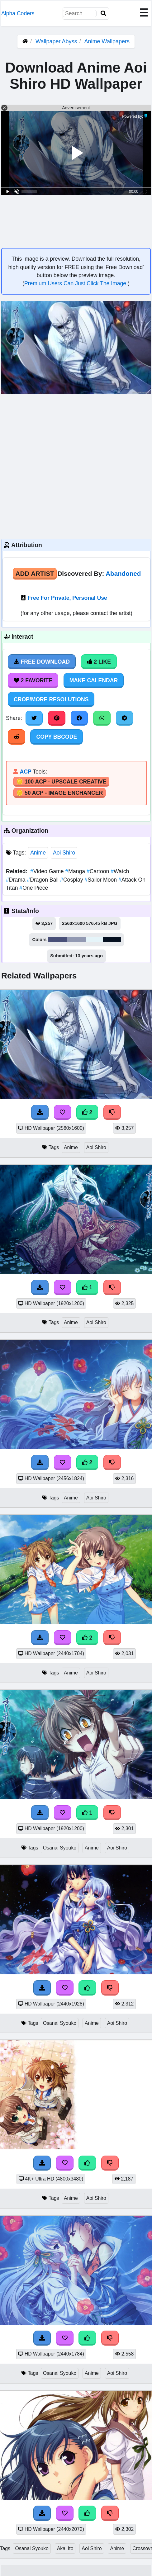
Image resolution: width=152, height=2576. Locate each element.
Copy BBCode (56, 737)
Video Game (47, 871)
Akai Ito (65, 2548)
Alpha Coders (18, 13)
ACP (25, 772)
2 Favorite (33, 680)
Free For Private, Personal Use (67, 598)
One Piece (33, 888)
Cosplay (72, 880)
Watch (120, 871)
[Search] (103, 13)
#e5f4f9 (94, 939)
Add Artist (35, 573)
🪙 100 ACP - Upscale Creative (61, 782)
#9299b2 (76, 939)
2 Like (99, 662)
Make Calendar (93, 680)
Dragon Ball (43, 880)
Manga (75, 871)
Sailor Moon (101, 880)
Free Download (42, 662)
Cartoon (99, 871)
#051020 (112, 939)
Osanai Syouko (59, 1847)
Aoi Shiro (64, 853)
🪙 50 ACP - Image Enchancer (59, 793)
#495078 (57, 939)
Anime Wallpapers (107, 41)
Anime (38, 853)
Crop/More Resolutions (51, 699)
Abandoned (123, 573)
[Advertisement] (60, 466)
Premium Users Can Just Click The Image (76, 283)
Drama (16, 880)
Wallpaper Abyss (56, 41)
